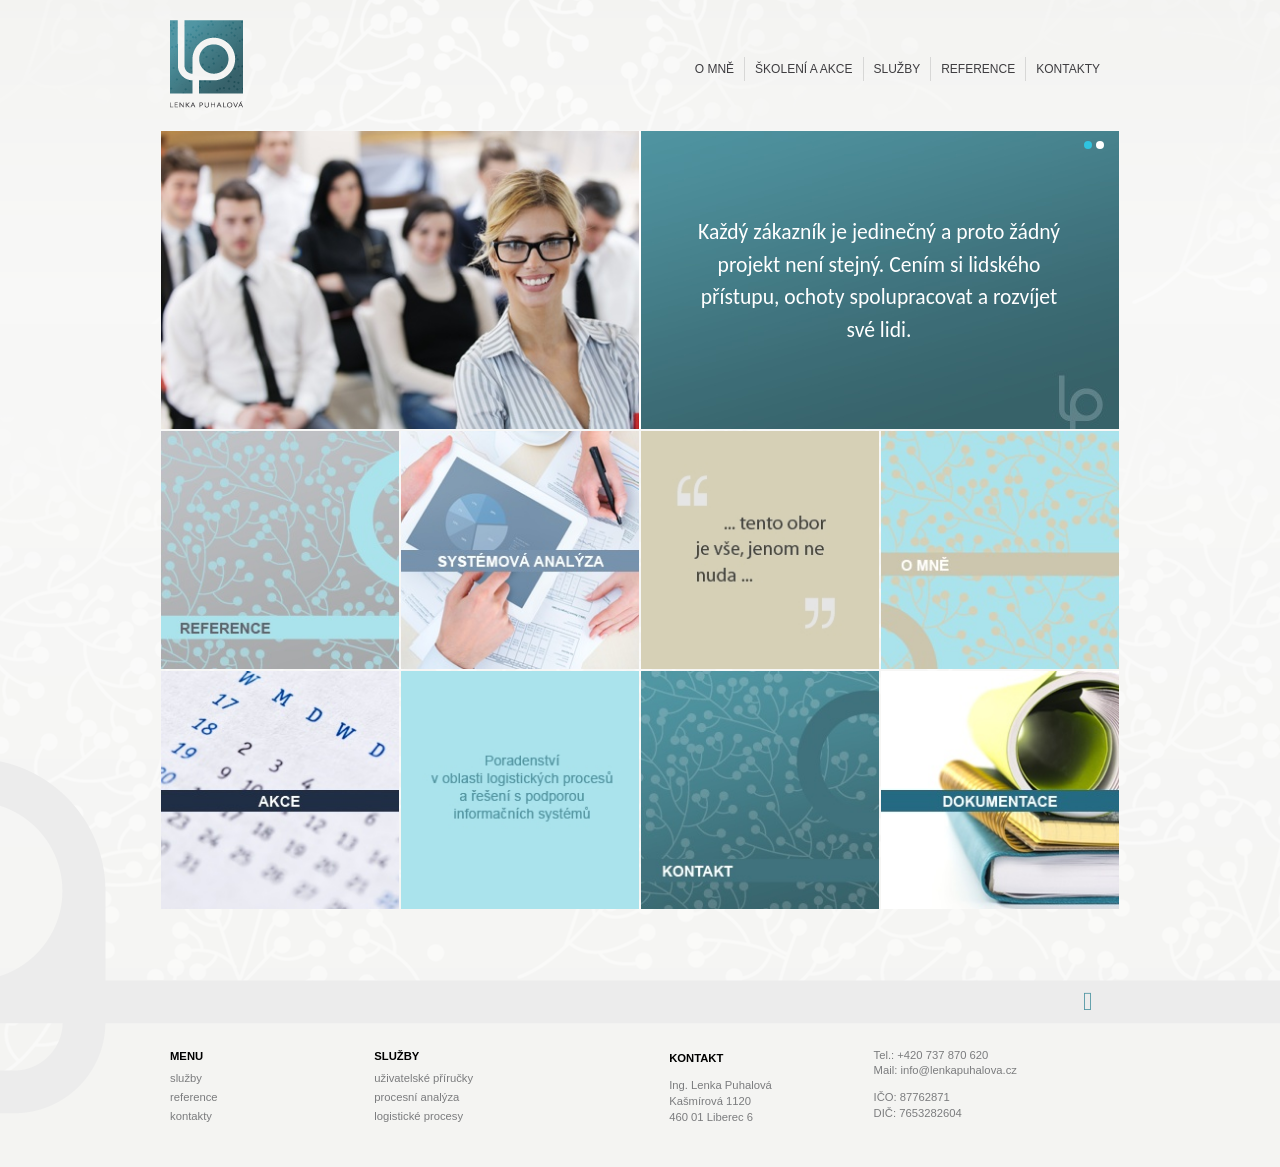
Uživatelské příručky (423, 1078)
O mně (714, 69)
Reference (978, 69)
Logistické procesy (418, 1116)
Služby (897, 69)
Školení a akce (803, 69)
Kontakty (1068, 69)
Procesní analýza (416, 1097)
